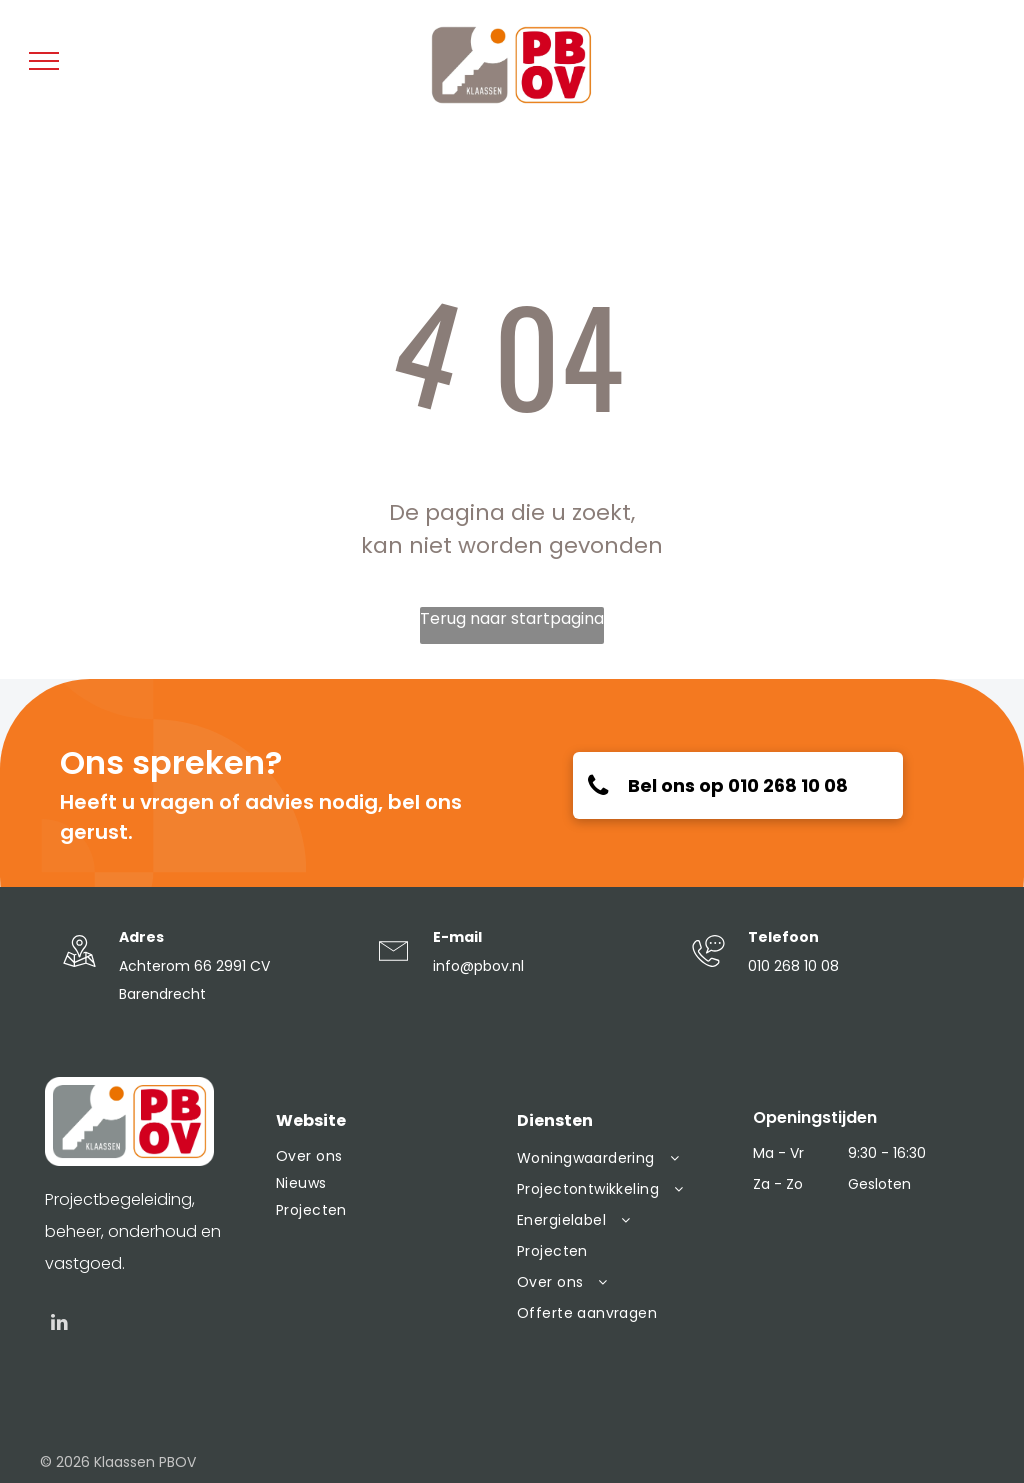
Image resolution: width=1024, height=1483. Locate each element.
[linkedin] (59, 1325)
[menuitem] (386, 1156)
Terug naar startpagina (512, 618)
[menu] (44, 61)
